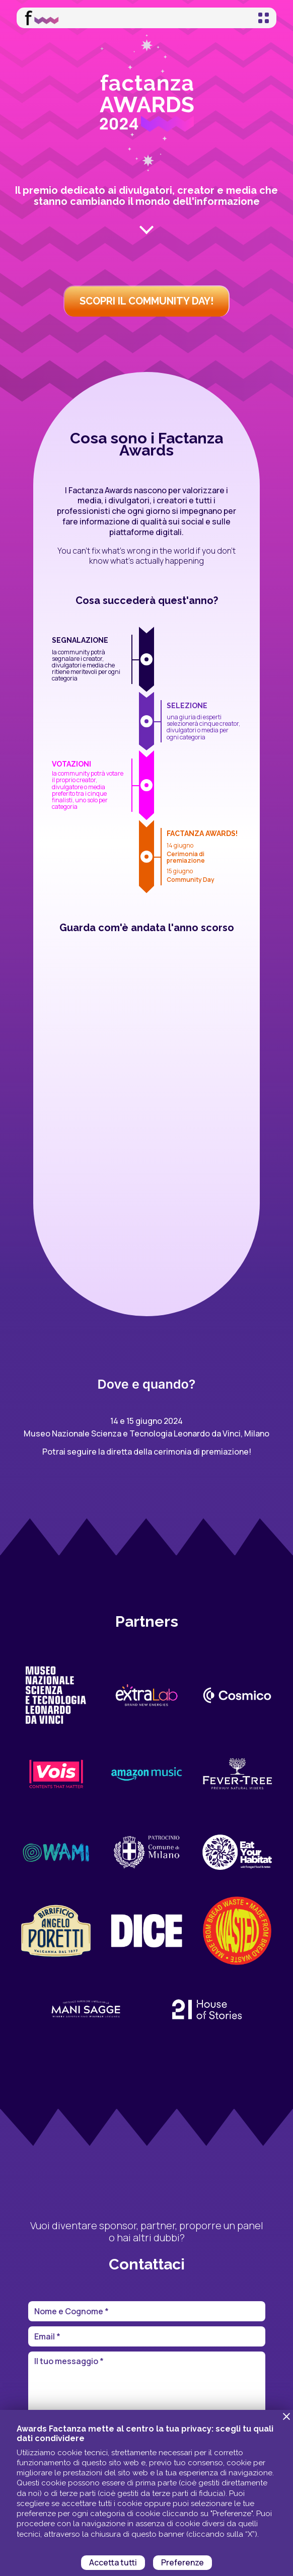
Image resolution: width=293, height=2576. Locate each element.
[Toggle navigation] (263, 18)
